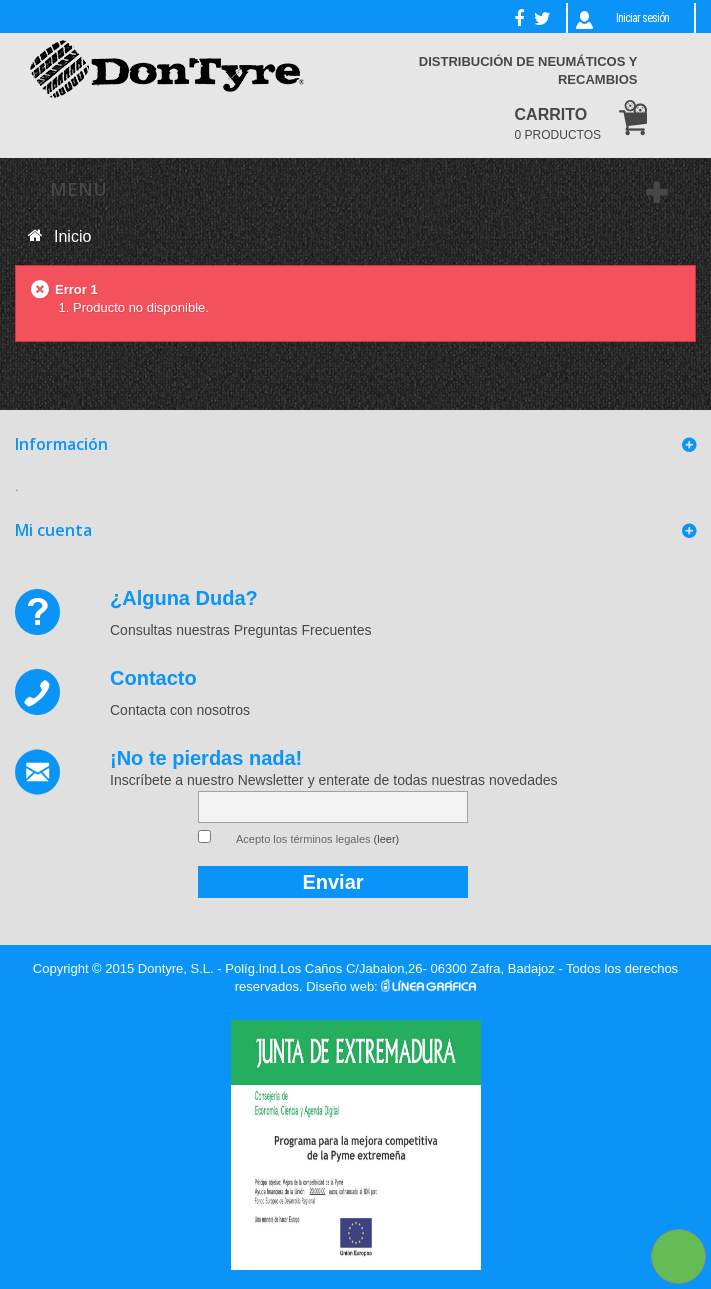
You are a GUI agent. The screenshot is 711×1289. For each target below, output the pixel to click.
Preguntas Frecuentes (303, 630)
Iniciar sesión (642, 18)
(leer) (387, 839)
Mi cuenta (53, 530)
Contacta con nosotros (180, 710)
